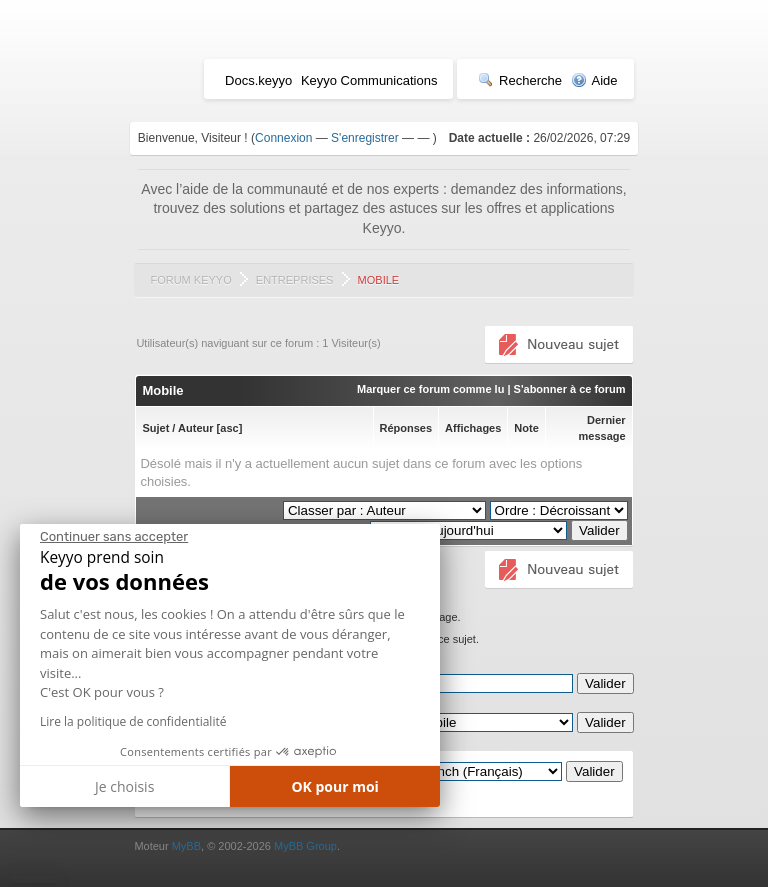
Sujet (155, 428)
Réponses (406, 428)
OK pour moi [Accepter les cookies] (335, 786)
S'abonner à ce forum (570, 389)
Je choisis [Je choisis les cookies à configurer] (124, 786)
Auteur (195, 428)
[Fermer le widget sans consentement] (114, 537)
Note (526, 428)
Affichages (473, 428)
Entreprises (295, 280)
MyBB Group (305, 846)
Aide (594, 80)
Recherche (520, 80)
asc (229, 428)
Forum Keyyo (190, 280)
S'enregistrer (365, 138)
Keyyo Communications (369, 80)
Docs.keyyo (258, 80)
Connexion (283, 138)
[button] (34, 879)
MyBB (186, 846)
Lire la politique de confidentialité (133, 721)
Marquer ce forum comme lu (430, 389)
